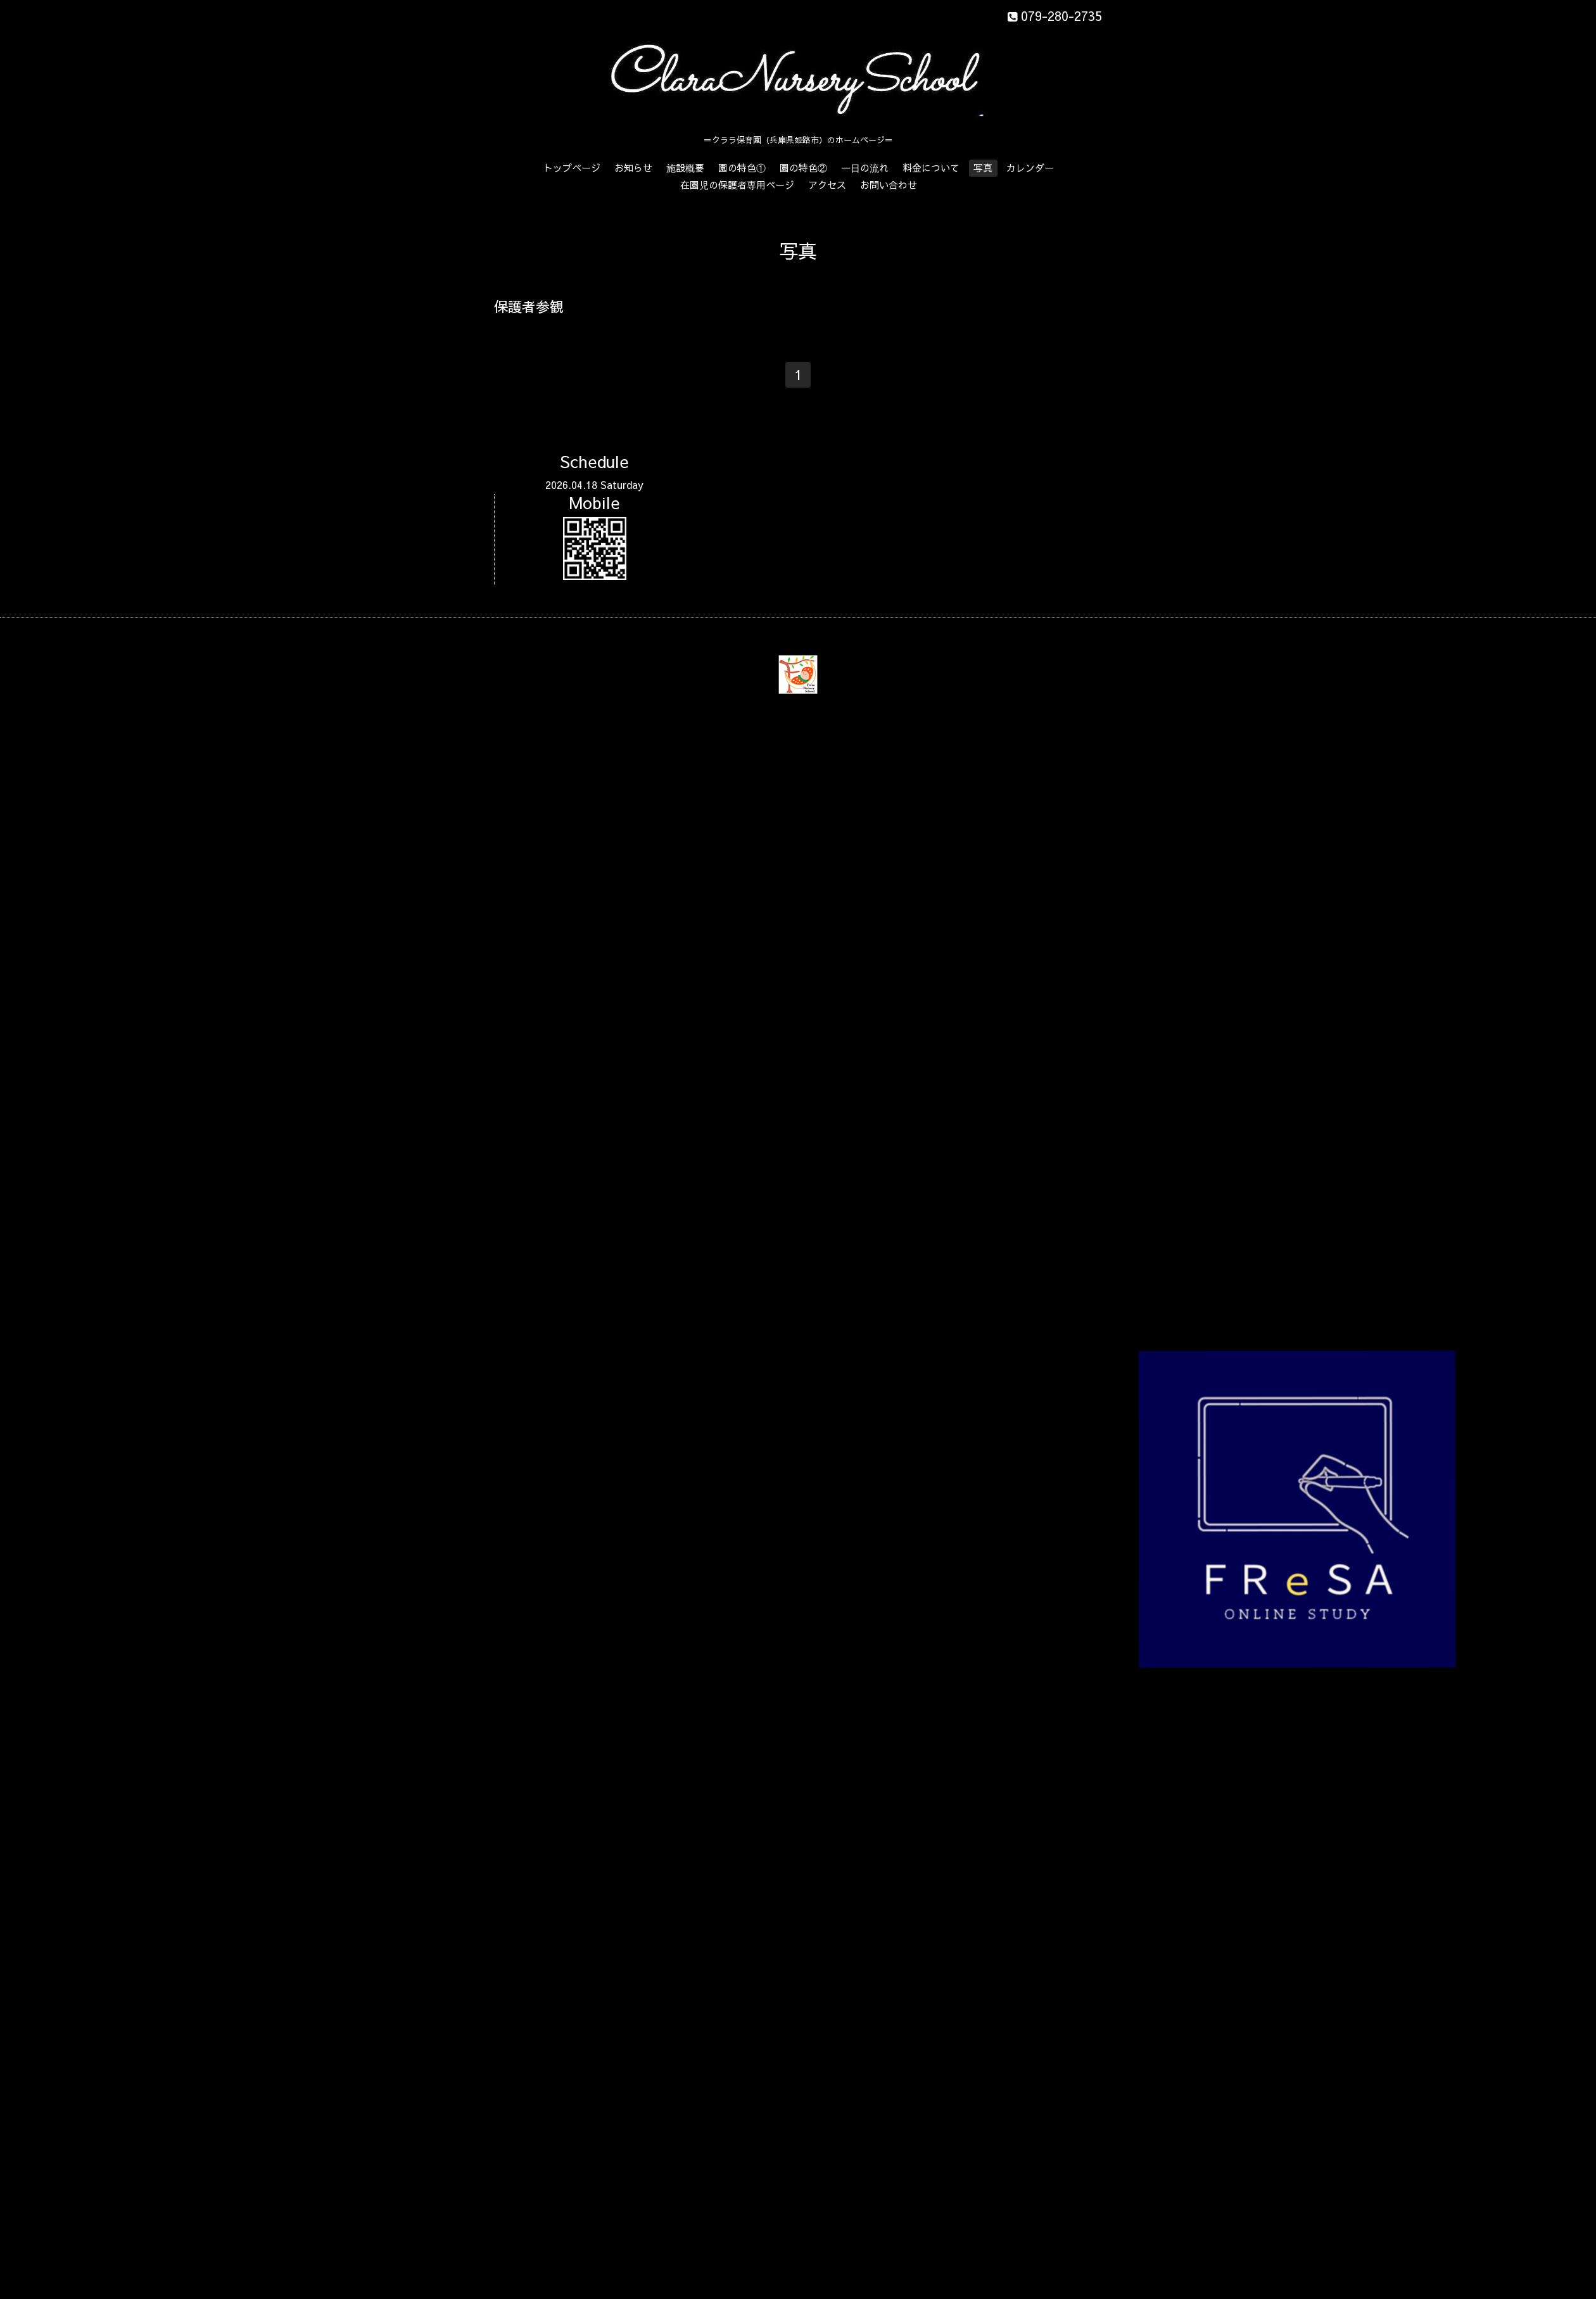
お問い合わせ (888, 184)
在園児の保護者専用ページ (737, 184)
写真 (982, 167)
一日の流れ (865, 167)
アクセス (827, 184)
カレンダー (1030, 167)
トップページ (571, 167)
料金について (931, 167)
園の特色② (803, 167)
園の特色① (742, 167)
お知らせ (633, 167)
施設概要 (685, 167)
